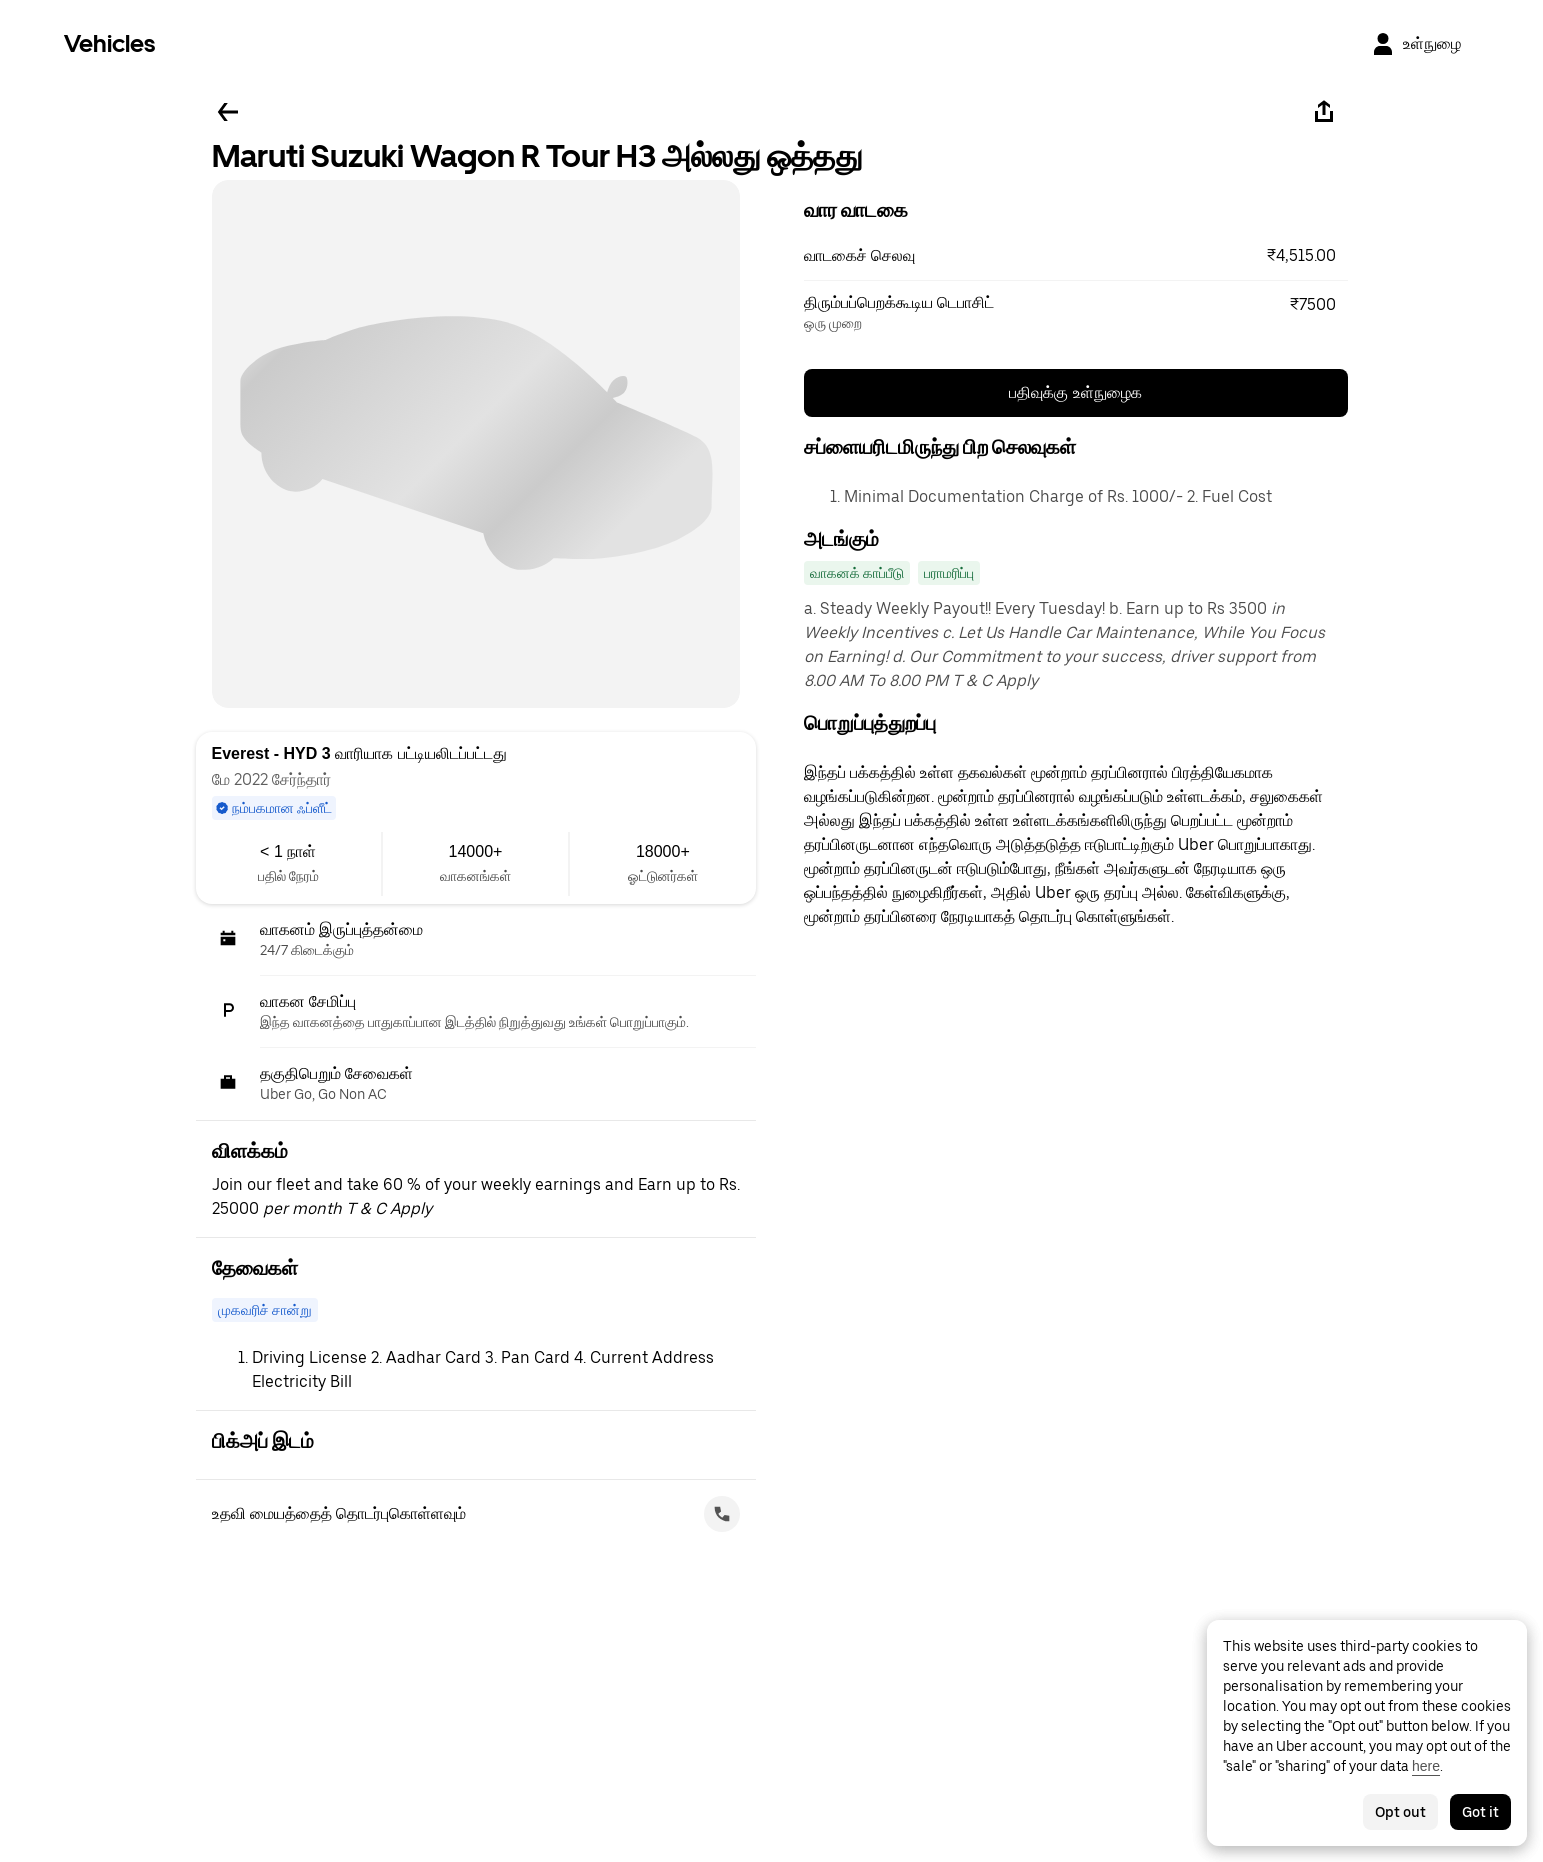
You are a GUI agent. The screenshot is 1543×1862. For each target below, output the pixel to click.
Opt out (1400, 1812)
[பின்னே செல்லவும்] (228, 112)
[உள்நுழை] (1416, 44)
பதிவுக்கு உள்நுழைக (1075, 392)
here (1426, 1766)
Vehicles (109, 43)
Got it (1480, 1812)
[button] (1076, 256)
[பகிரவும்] (1324, 112)
